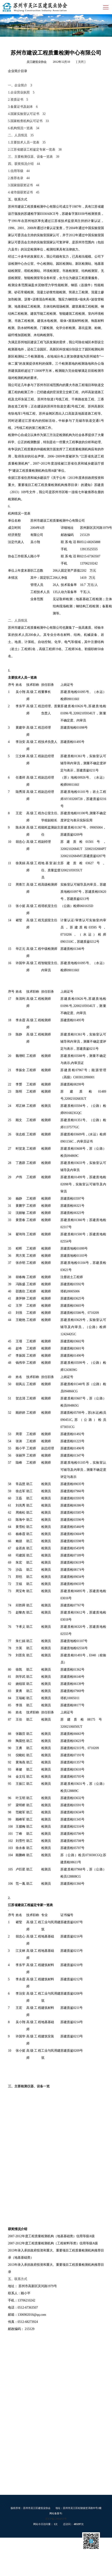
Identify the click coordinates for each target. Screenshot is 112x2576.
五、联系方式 (17, 2279)
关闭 (81, 61)
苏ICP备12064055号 (56, 2518)
